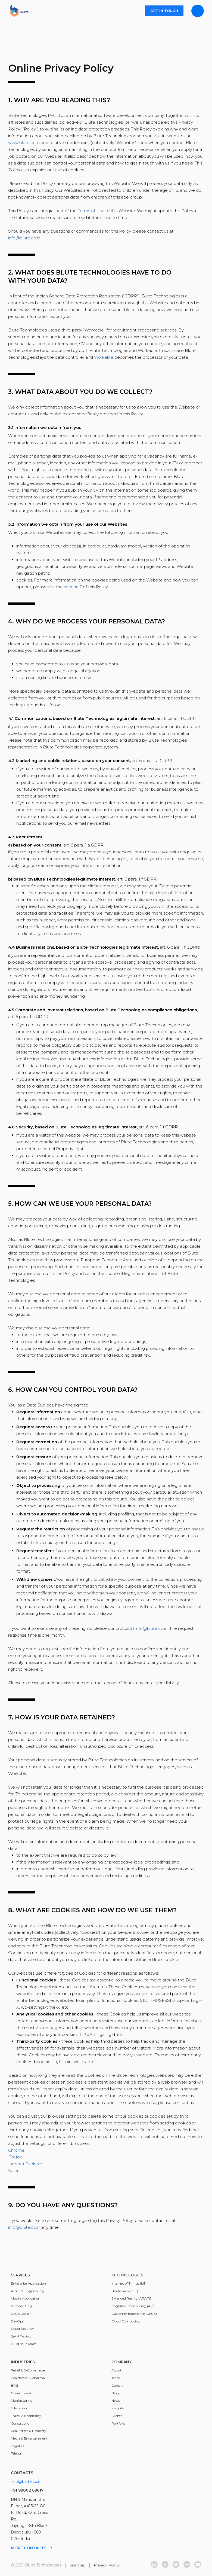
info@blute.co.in (24, 237)
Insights (117, 2408)
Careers (117, 2385)
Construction (21, 2423)
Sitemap (78, 2565)
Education (19, 2408)
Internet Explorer (25, 2163)
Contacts (22, 2473)
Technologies (127, 2275)
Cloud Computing (125, 2321)
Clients (116, 2416)
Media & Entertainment (29, 2438)
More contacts (32, 2547)
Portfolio (118, 2423)
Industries (23, 2362)
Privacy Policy (107, 2565)
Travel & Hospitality (26, 2416)
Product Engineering (27, 2291)
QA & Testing (21, 2336)
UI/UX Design (21, 2314)
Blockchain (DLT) (124, 2291)
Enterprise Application (28, 2283)
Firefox (15, 2157)
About (116, 2370)
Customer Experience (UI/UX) (134, 2314)
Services (20, 2275)
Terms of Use (91, 210)
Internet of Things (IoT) (128, 2283)
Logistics (17, 2446)
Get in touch (164, 10)
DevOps (17, 2321)
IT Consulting (21, 2306)
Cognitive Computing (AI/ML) (134, 2306)
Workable (103, 357)
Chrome (16, 2150)
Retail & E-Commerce (28, 2370)
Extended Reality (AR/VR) (131, 2298)
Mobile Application (25, 2298)
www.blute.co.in (24, 142)
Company (121, 2362)
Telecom (17, 2453)
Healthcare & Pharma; (28, 2378)
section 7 (73, 586)
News (115, 2400)
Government (21, 2393)
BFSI (14, 2385)
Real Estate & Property (28, 2431)
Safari (13, 2170)
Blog (115, 2393)
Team (115, 2378)
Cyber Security (22, 2329)
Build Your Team (23, 2344)
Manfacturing (22, 2400)
